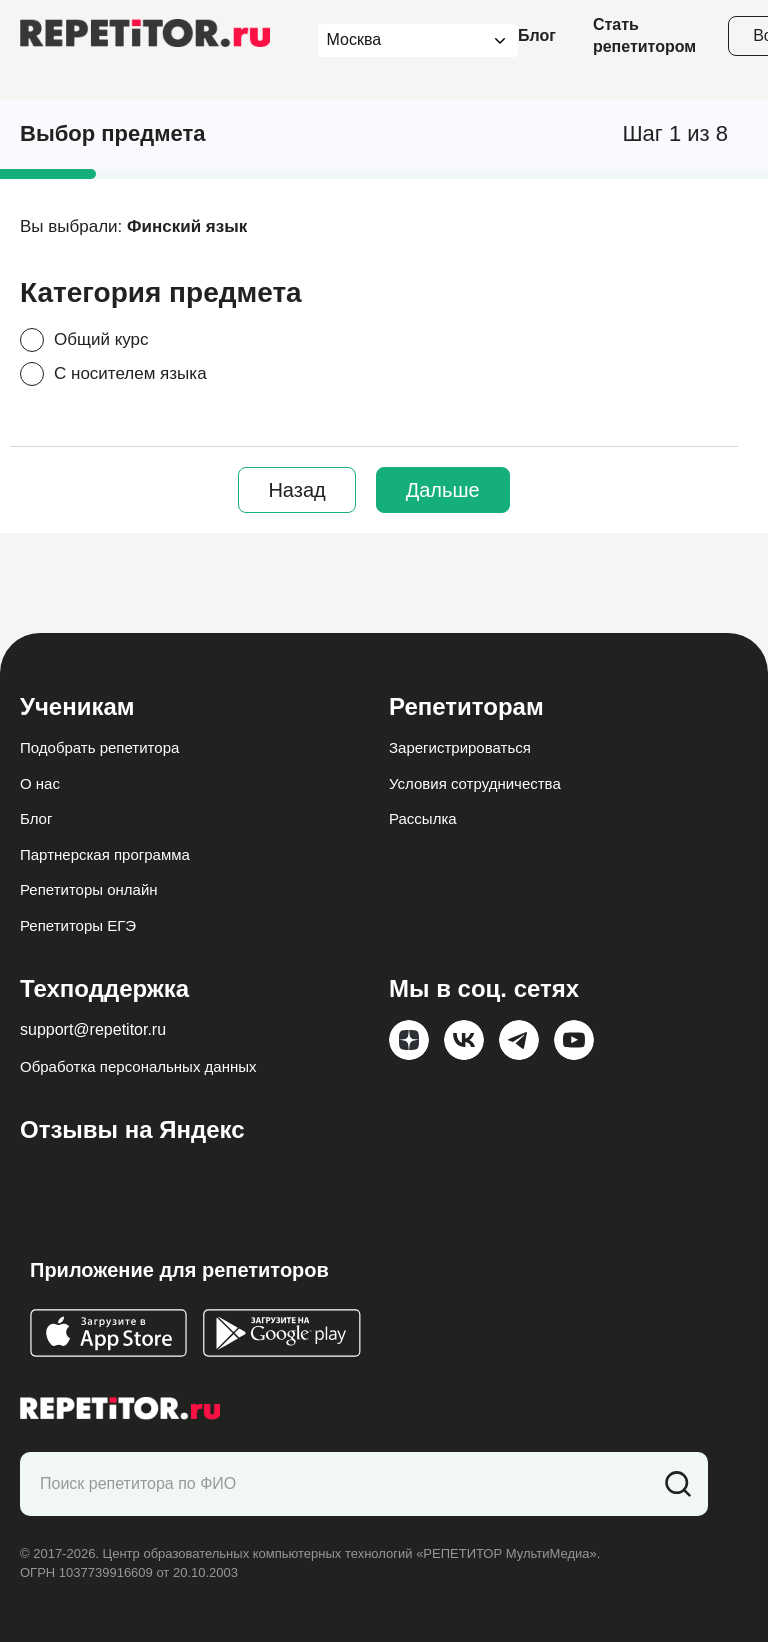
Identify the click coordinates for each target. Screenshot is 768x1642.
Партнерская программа (105, 854)
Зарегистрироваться (460, 747)
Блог (537, 35)
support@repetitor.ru (93, 1029)
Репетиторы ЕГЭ (78, 925)
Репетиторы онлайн (89, 889)
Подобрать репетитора (99, 747)
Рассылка (423, 818)
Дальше (443, 490)
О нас (40, 783)
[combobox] (399, 40)
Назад (296, 490)
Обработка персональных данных (138, 1066)
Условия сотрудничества (475, 783)
